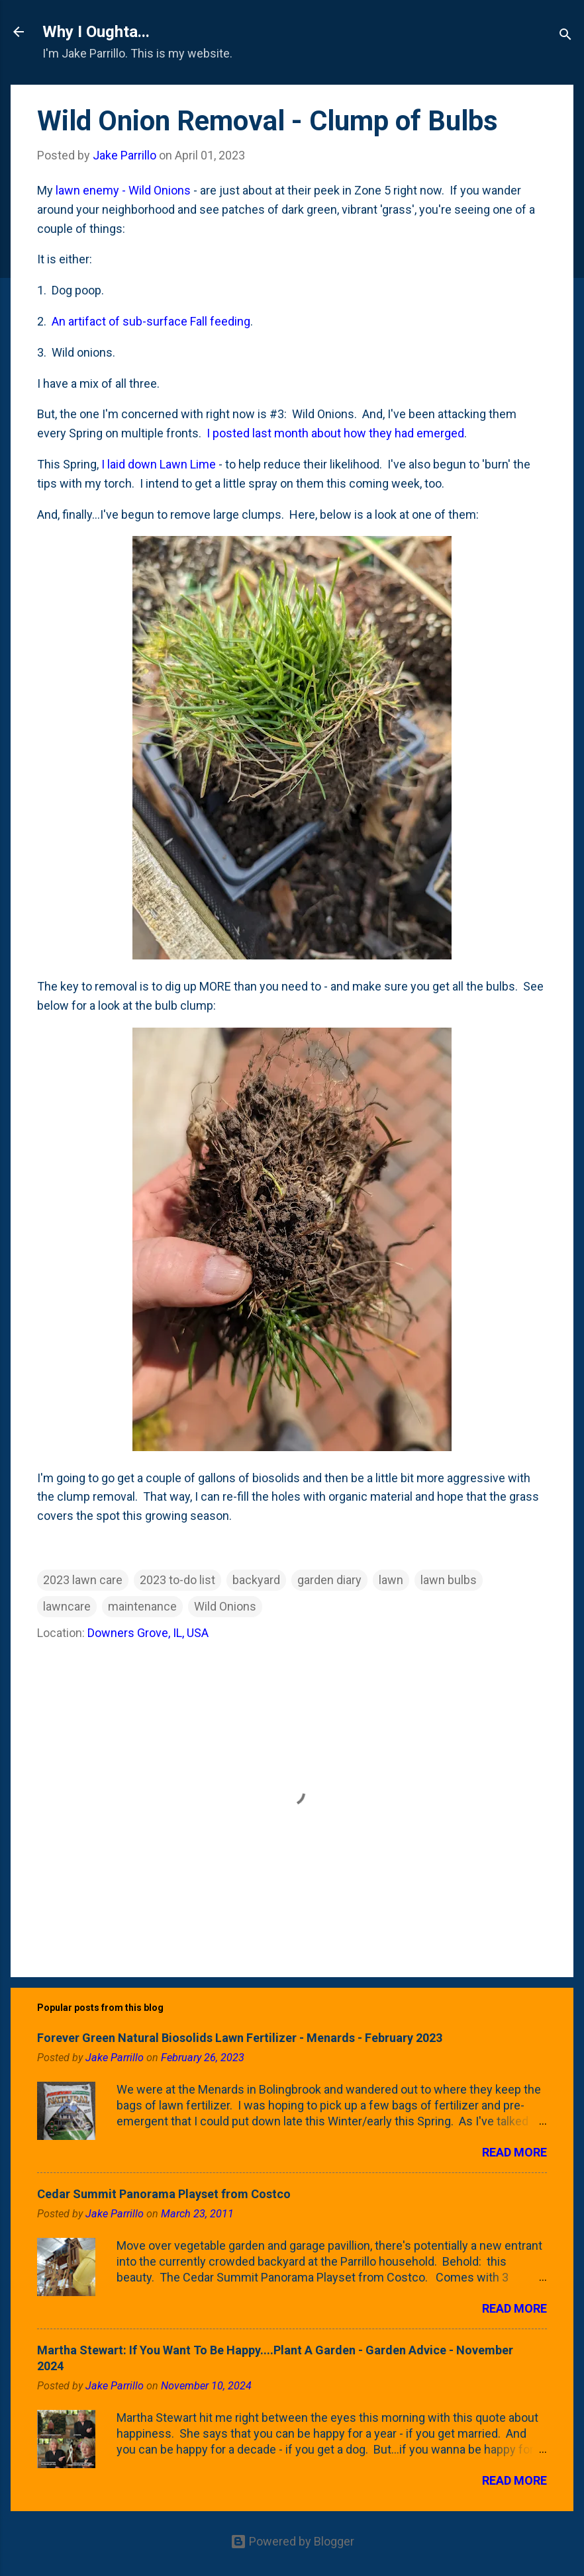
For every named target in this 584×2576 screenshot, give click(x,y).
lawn (391, 1580)
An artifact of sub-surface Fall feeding (151, 321)
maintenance (142, 1606)
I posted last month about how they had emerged (335, 433)
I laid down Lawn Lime (158, 464)
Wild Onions (225, 1606)
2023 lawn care (82, 1580)
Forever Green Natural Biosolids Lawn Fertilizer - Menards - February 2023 (239, 2038)
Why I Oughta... (96, 31)
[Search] (565, 36)
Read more (514, 2152)
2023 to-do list (177, 1580)
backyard (256, 1580)
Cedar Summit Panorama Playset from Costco (164, 2194)
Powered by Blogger (292, 2541)
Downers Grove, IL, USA (148, 1633)
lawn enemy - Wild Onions (123, 190)
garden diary (329, 1580)
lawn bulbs (448, 1580)
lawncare (67, 1606)
